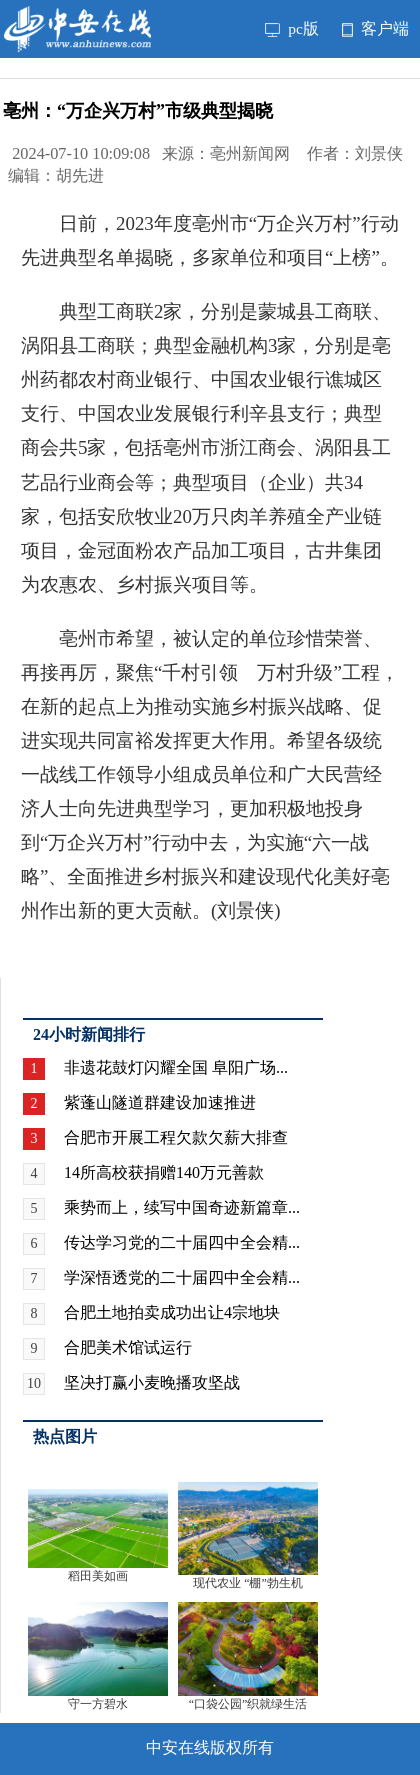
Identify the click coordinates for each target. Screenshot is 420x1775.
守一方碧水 (98, 1704)
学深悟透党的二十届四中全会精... (182, 1277)
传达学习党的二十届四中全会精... (182, 1242)
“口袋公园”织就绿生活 (248, 1704)
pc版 (292, 28)
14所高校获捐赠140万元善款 (164, 1172)
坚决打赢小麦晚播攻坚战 (152, 1382)
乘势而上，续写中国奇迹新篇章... (182, 1207)
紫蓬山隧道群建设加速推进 (160, 1102)
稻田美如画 (98, 1576)
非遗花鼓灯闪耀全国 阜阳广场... (176, 1067)
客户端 (375, 28)
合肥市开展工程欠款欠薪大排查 (176, 1137)
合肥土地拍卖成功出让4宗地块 (172, 1312)
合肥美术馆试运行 (128, 1347)
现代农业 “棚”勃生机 (248, 1583)
